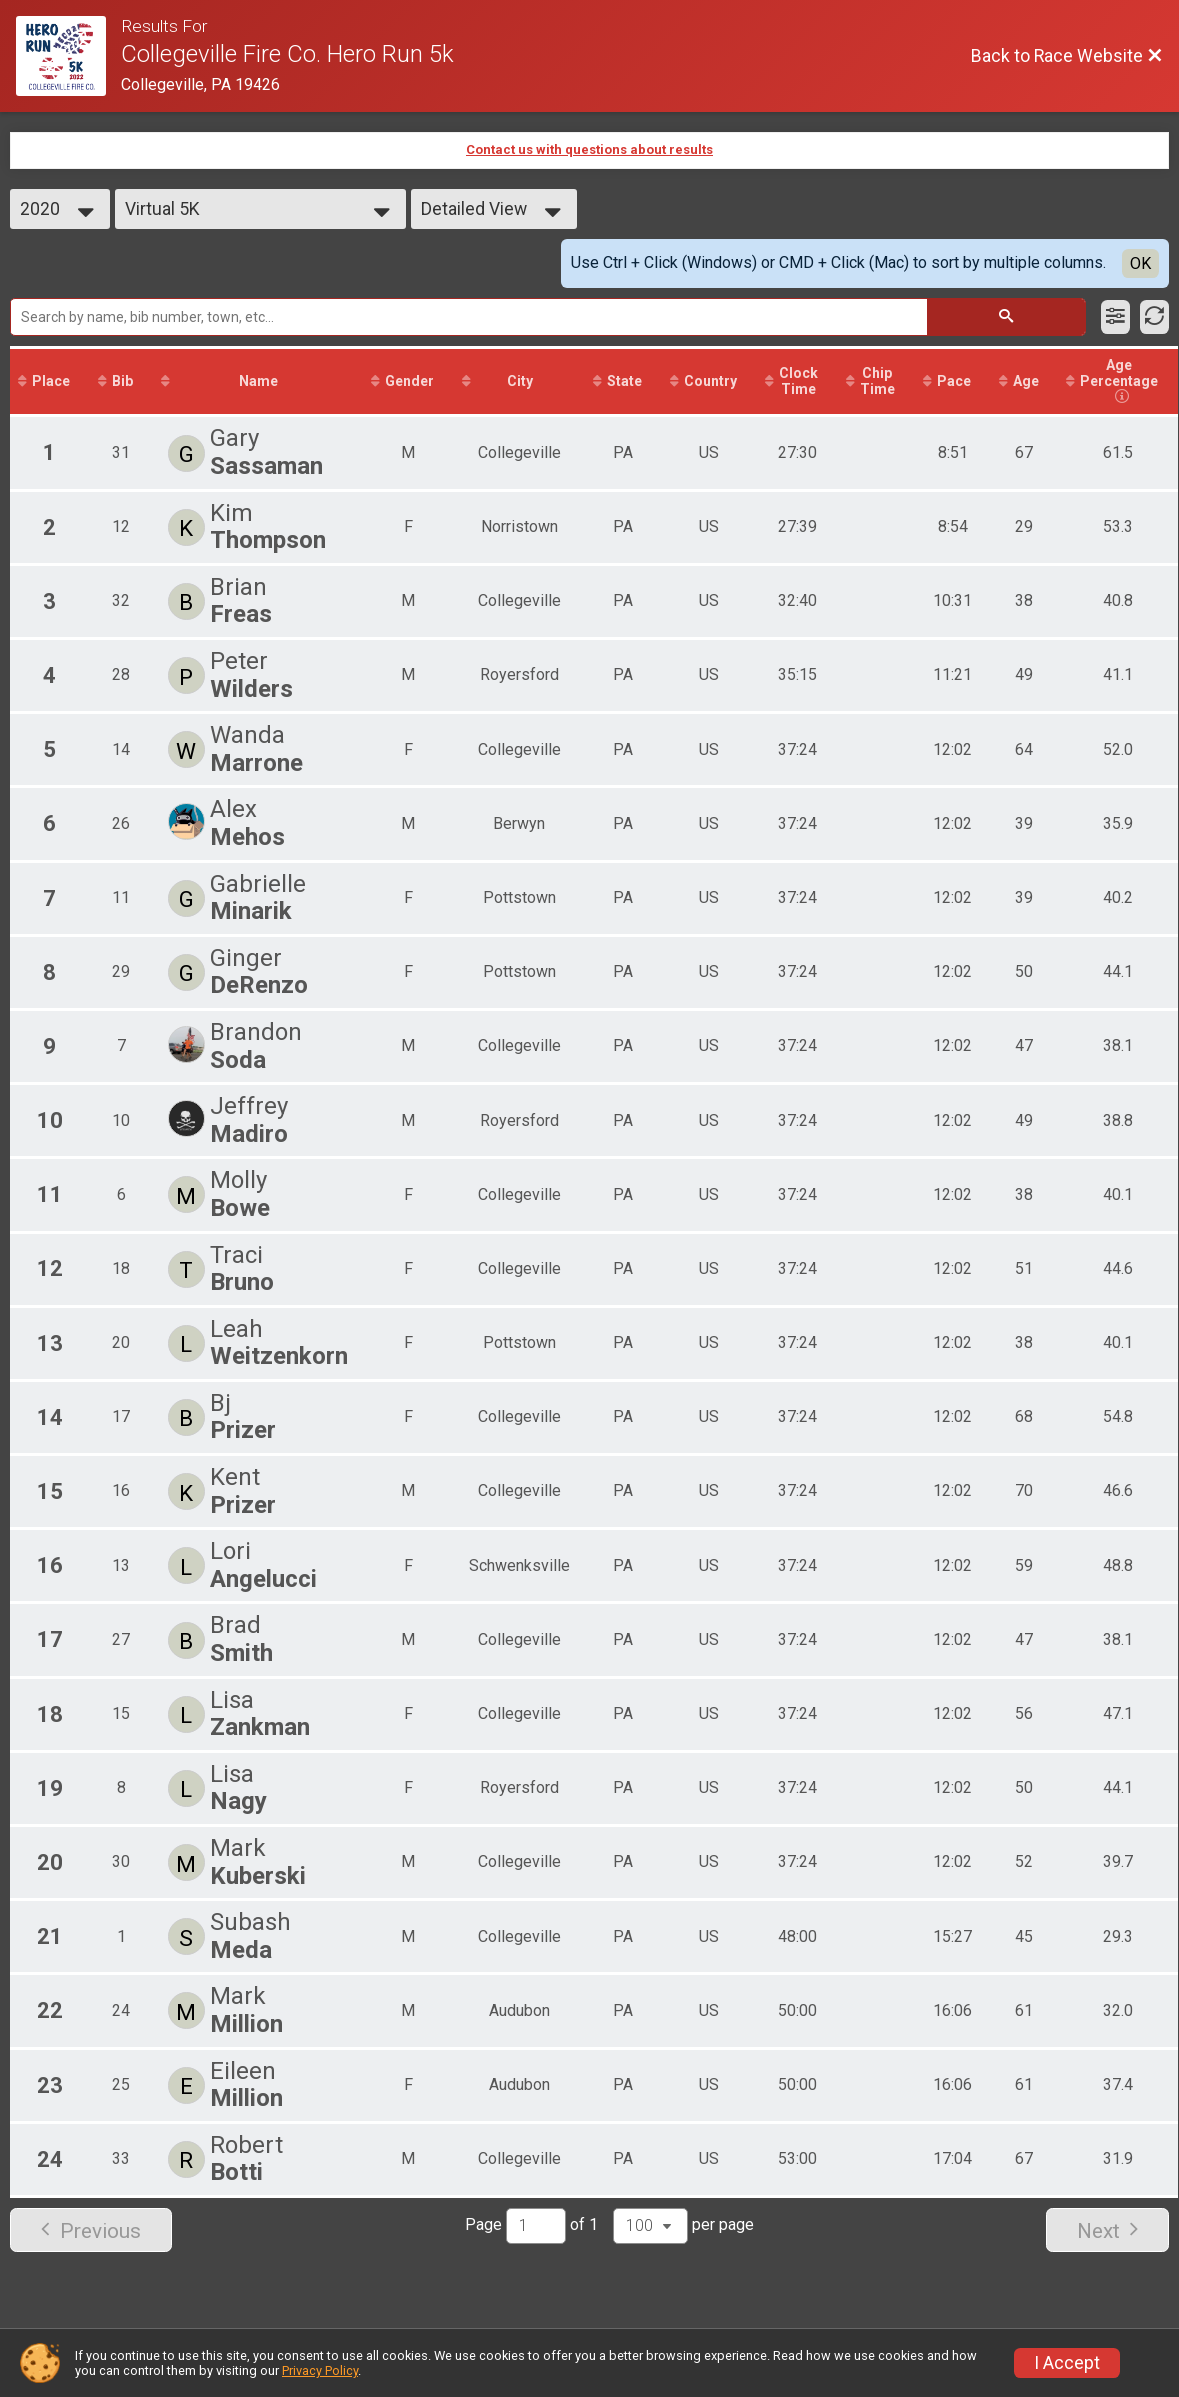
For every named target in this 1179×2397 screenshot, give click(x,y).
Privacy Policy (320, 2370)
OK (1140, 263)
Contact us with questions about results (589, 149)
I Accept (1067, 2363)
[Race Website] (68, 56)
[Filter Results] (1115, 317)
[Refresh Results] (1154, 317)
